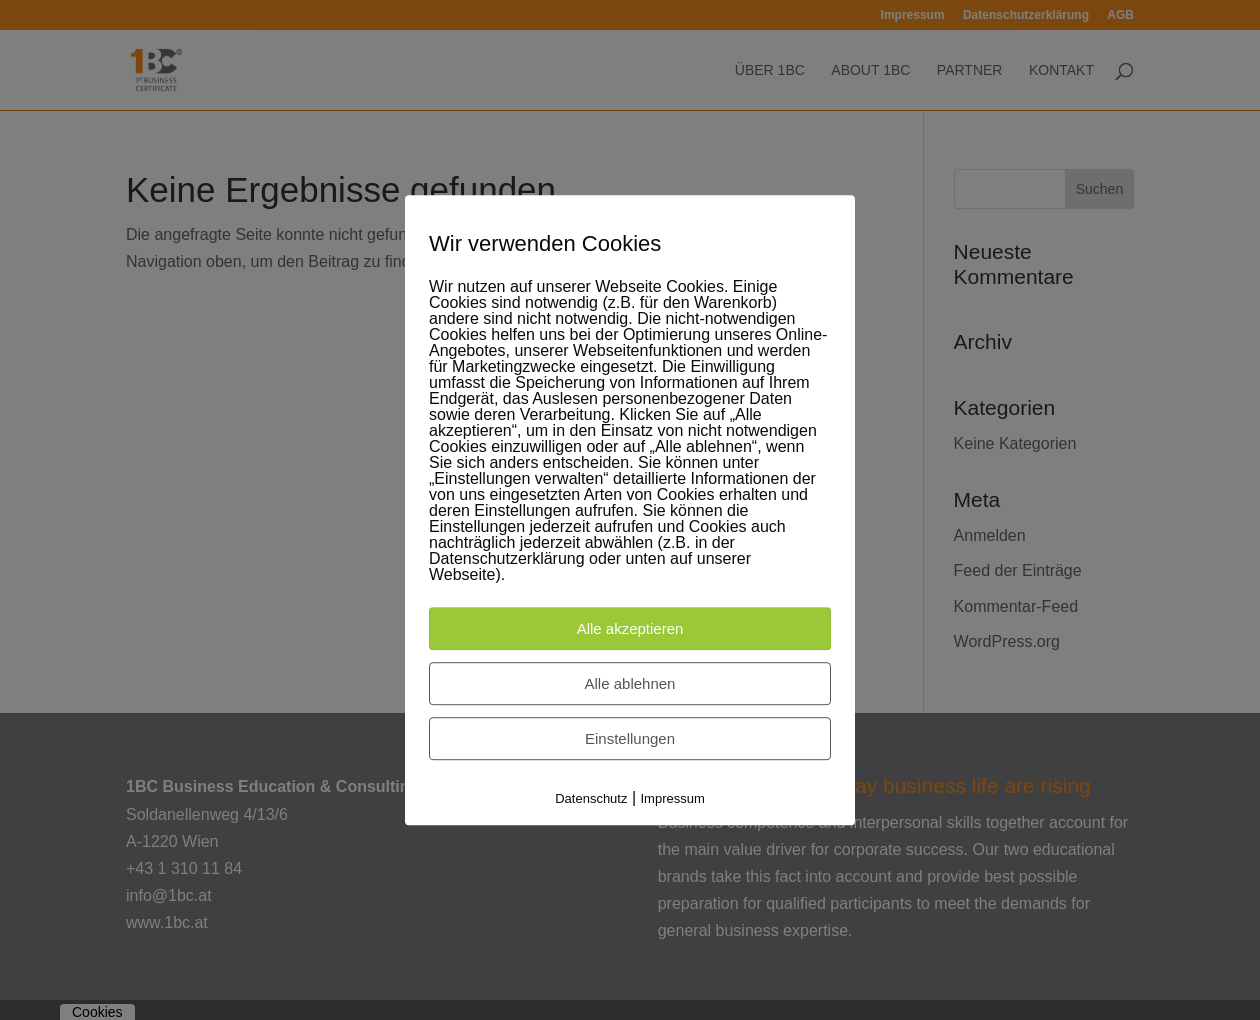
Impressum (673, 799)
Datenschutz (591, 799)
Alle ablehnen (630, 684)
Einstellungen (630, 739)
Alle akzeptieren (630, 629)
